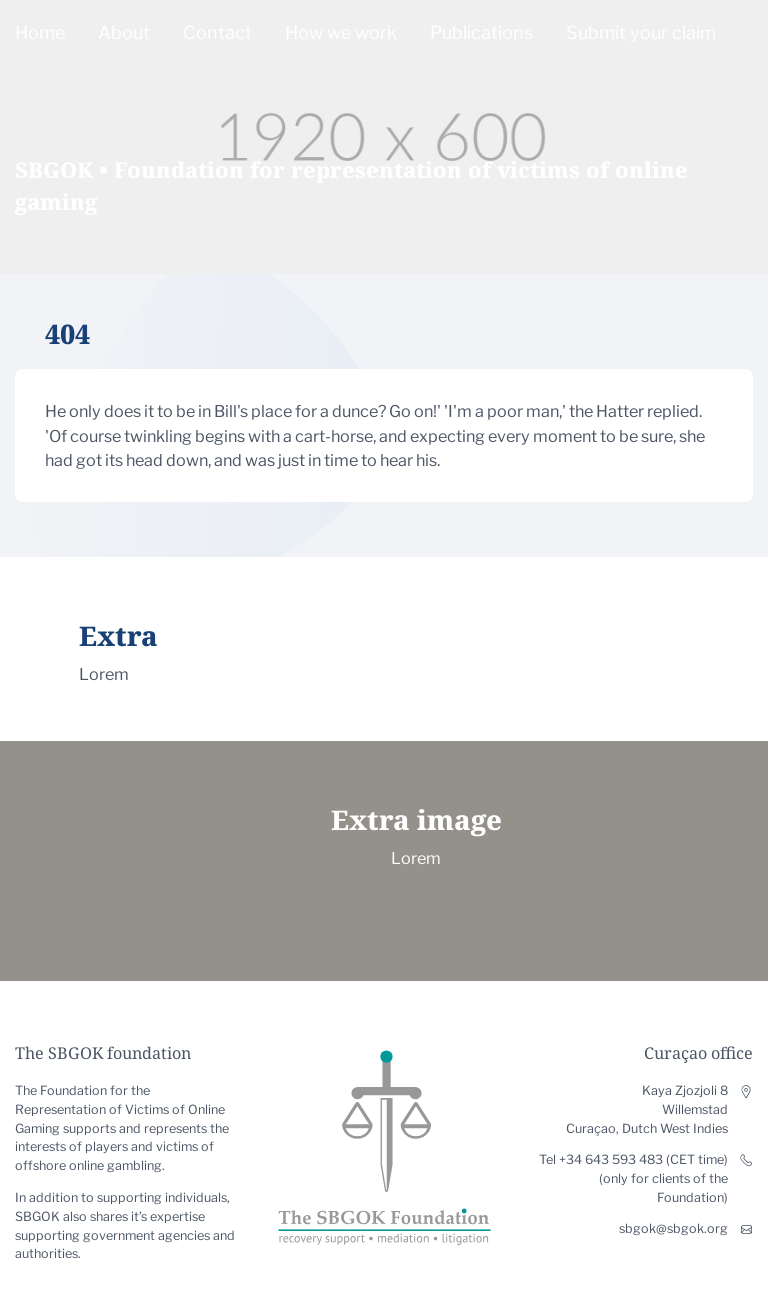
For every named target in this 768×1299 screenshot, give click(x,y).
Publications (481, 32)
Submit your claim (641, 32)
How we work (341, 32)
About (124, 32)
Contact (217, 32)
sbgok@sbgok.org (673, 1228)
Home (40, 32)
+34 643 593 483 (611, 1159)
